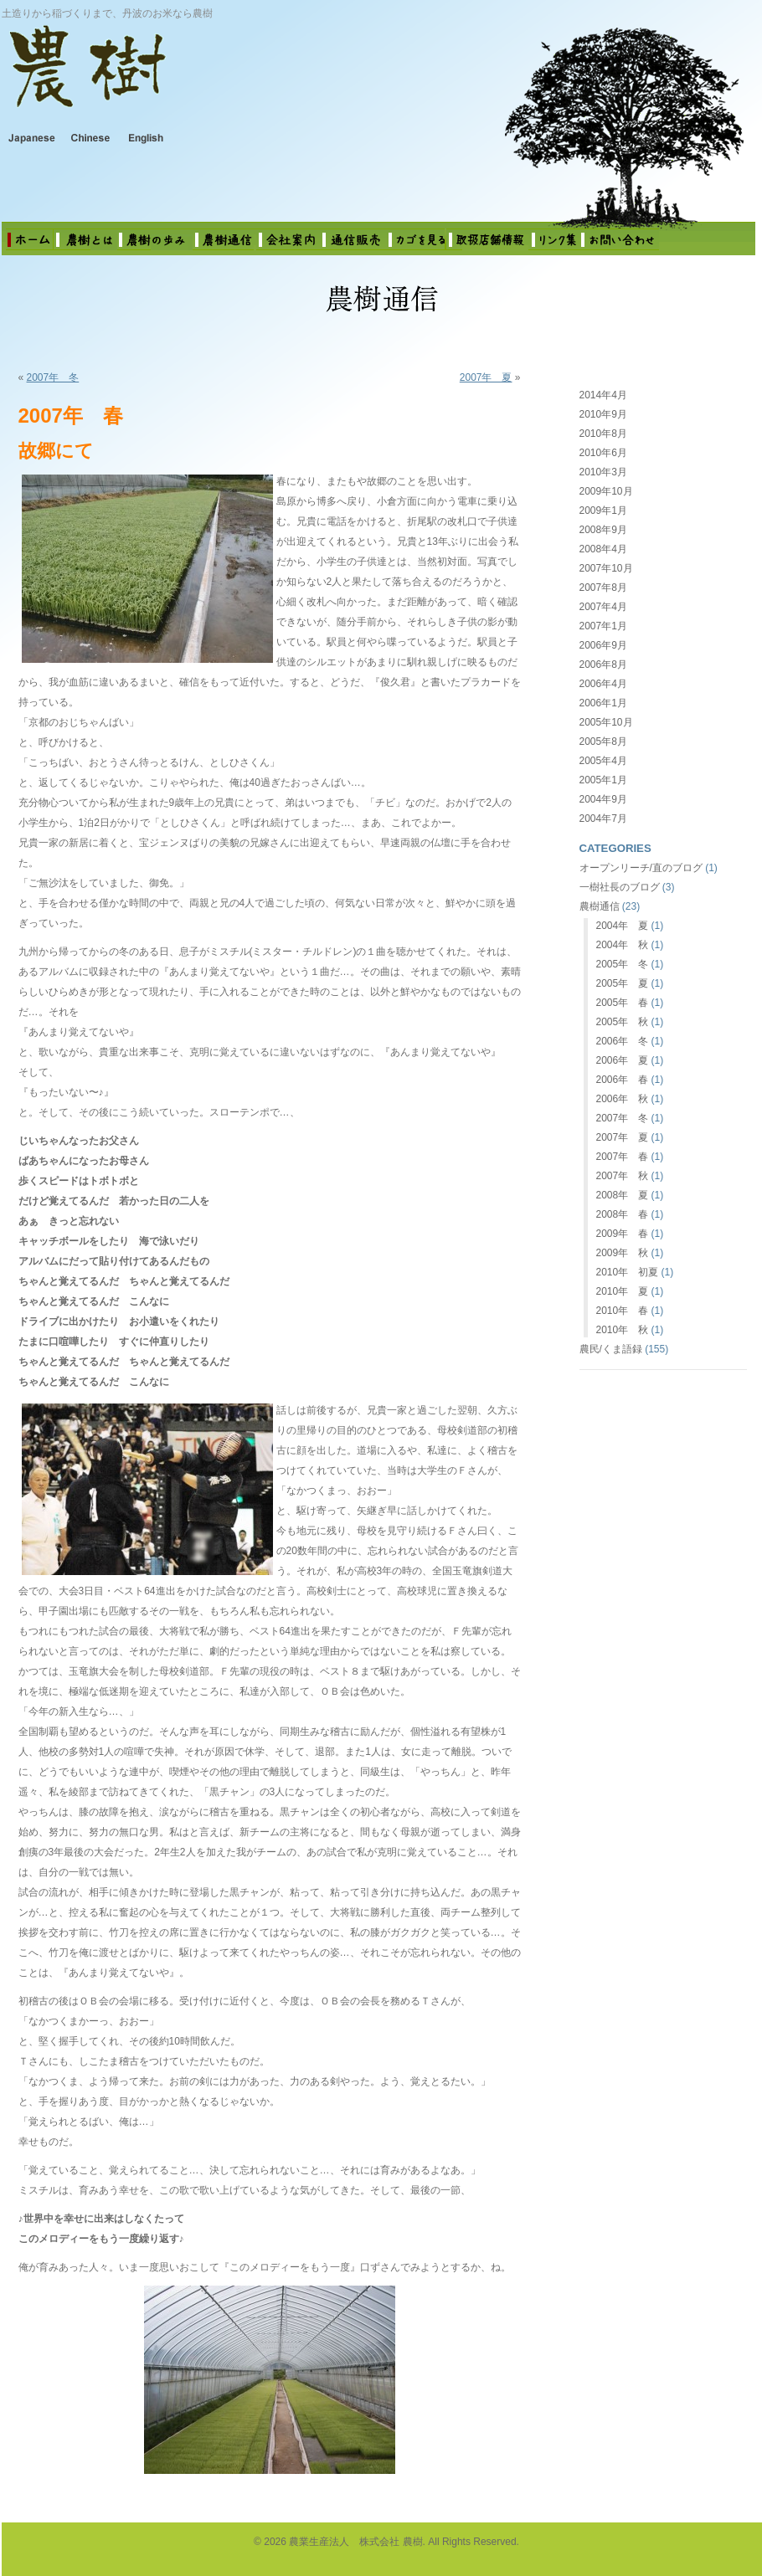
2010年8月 (603, 433)
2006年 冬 (622, 1041)
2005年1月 (603, 780)
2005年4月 (603, 761)
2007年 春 (622, 1156)
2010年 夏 (622, 1291)
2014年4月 (603, 395)
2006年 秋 (622, 1099)
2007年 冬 (53, 377)
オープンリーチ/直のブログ (641, 868)
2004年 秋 (622, 945)
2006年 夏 (622, 1060)
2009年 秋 (622, 1253)
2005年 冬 (622, 964)
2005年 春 (622, 1002)
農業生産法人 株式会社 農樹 (219, 78)
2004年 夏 (622, 925)
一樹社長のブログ (619, 887)
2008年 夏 (622, 1195)
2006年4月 (603, 684)
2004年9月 (603, 799)
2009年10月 (606, 491)
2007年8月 (603, 587)
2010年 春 (622, 1310)
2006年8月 (603, 664)
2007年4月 (603, 607)
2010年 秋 (622, 1330)
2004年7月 (603, 818)
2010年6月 (603, 453)
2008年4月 (603, 549)
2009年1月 (603, 510)
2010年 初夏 (627, 1272)
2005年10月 (606, 722)
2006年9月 (603, 645)
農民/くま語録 (610, 1349)
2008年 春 (622, 1214)
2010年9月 (603, 414)
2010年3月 (603, 472)
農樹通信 (599, 906)
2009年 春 (622, 1233)
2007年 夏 (486, 377)
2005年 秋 (622, 1022)
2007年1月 (603, 626)
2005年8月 (603, 741)
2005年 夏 (622, 983)
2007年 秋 (622, 1176)
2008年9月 (603, 530)
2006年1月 (603, 703)
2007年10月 (606, 568)
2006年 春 (622, 1079)
